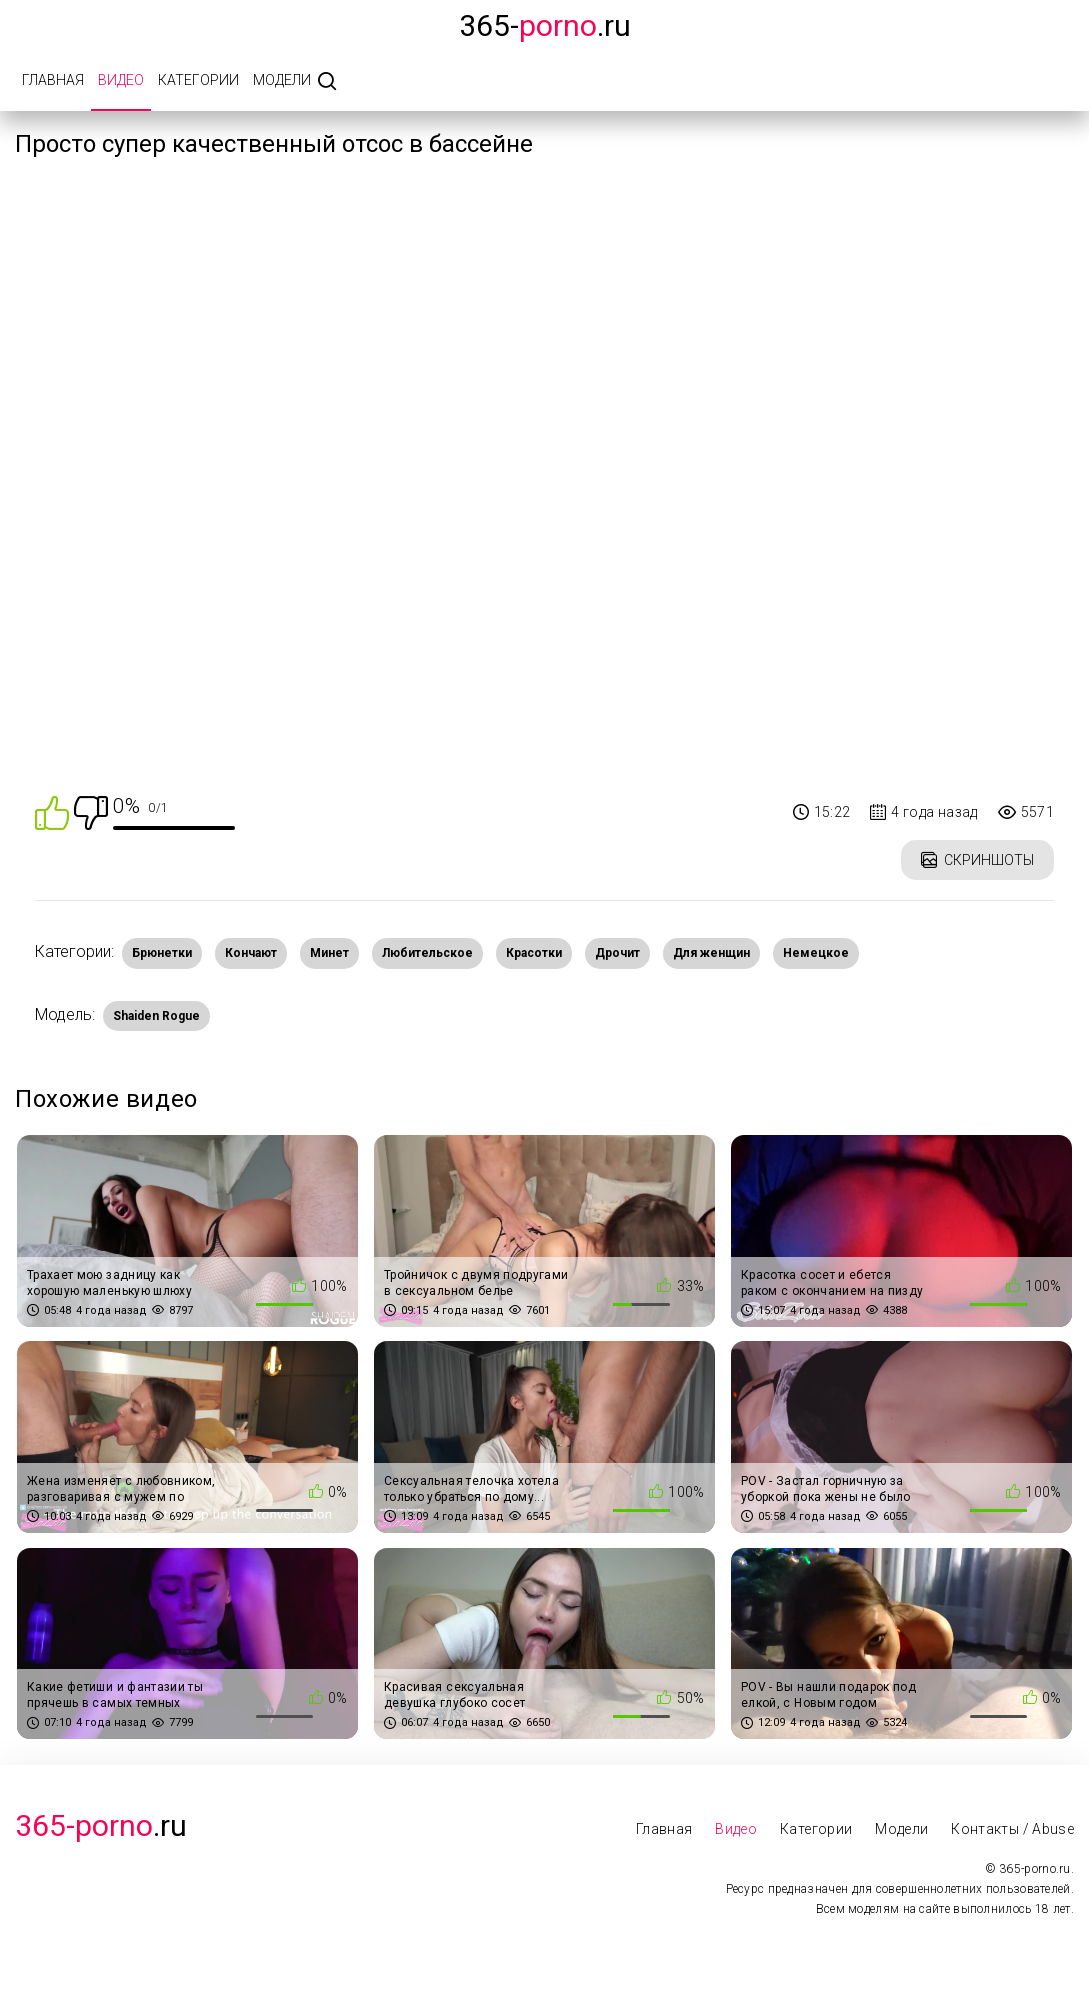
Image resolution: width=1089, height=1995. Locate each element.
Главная (53, 80)
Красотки (534, 953)
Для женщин (711, 953)
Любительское (427, 953)
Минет (329, 953)
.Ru (101, 1825)
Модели (282, 80)
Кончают (251, 953)
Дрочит (617, 953)
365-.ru (545, 25)
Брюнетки (162, 953)
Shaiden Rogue (156, 1016)
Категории (198, 80)
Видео (121, 80)
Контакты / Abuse (1012, 1829)
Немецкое (816, 953)
